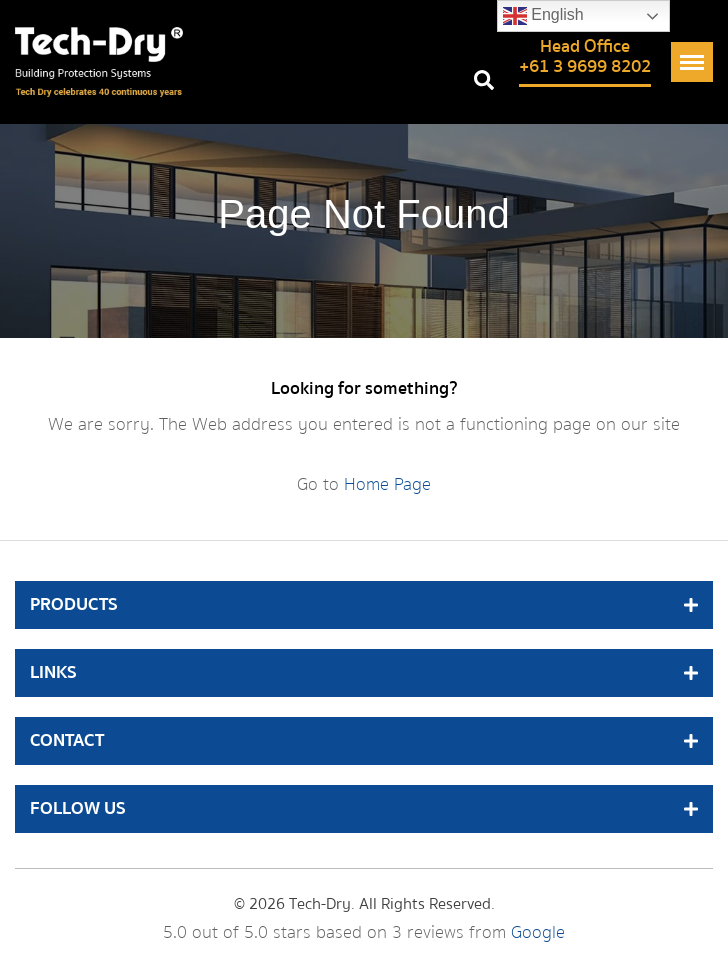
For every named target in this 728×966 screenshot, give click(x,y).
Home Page (387, 484)
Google (538, 932)
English (543, 16)
